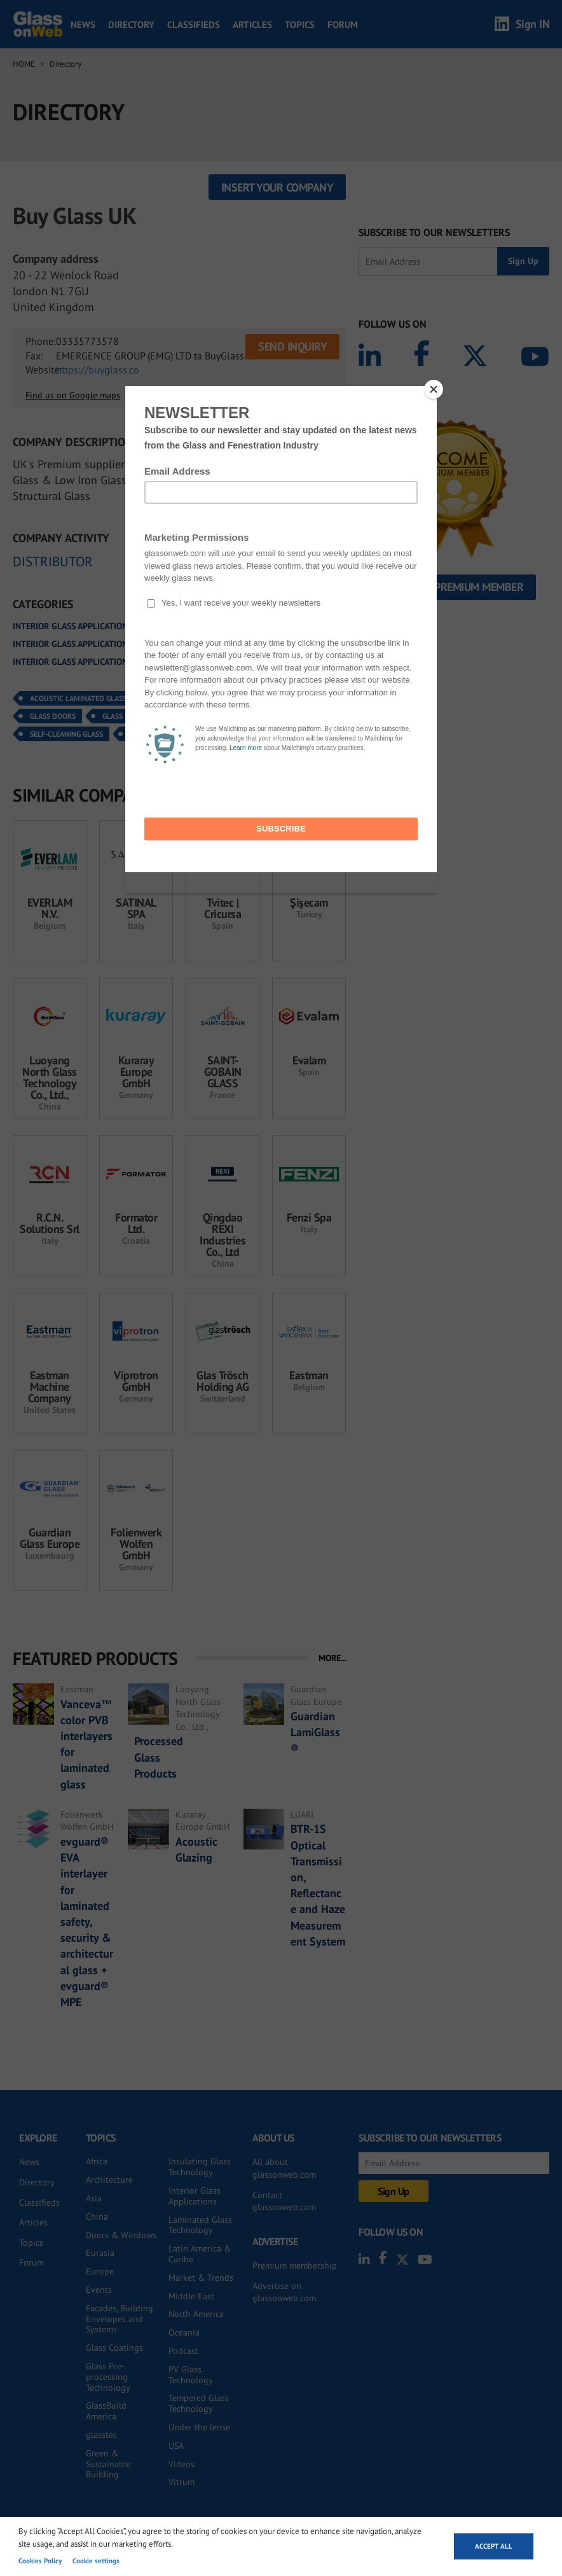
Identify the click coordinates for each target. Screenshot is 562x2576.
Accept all (493, 2546)
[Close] (433, 389)
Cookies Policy (40, 2560)
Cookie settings (96, 2560)
